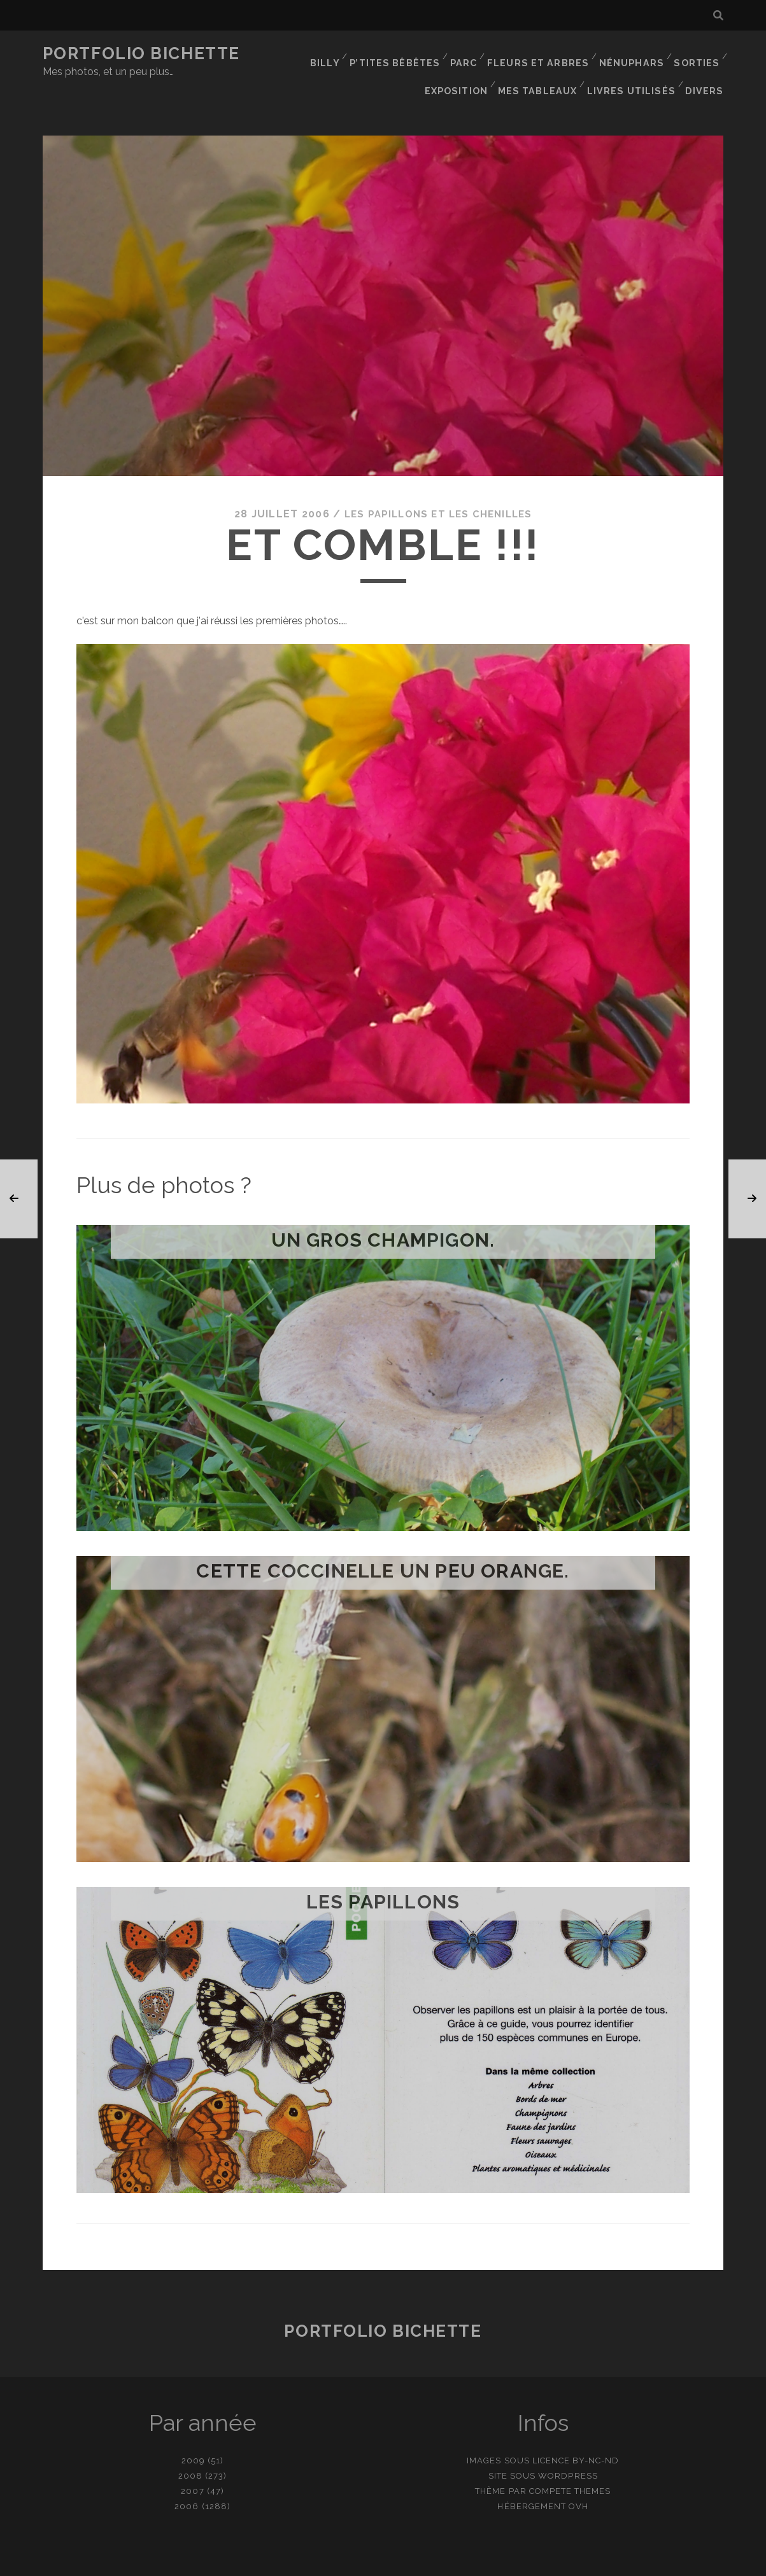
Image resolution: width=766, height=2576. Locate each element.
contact (360, 2561)
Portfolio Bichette (141, 53)
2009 (193, 2433)
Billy (332, 54)
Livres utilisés (635, 69)
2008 (190, 2448)
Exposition (464, 69)
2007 (192, 2463)
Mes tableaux (545, 69)
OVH (578, 2479)
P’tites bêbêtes (401, 54)
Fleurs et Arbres (542, 54)
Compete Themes (570, 2463)
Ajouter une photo (446, 2561)
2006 (186, 2479)
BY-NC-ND (595, 2433)
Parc (469, 54)
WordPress (567, 2448)
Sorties (696, 54)
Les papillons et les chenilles (438, 486)
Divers (706, 69)
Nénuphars (631, 54)
